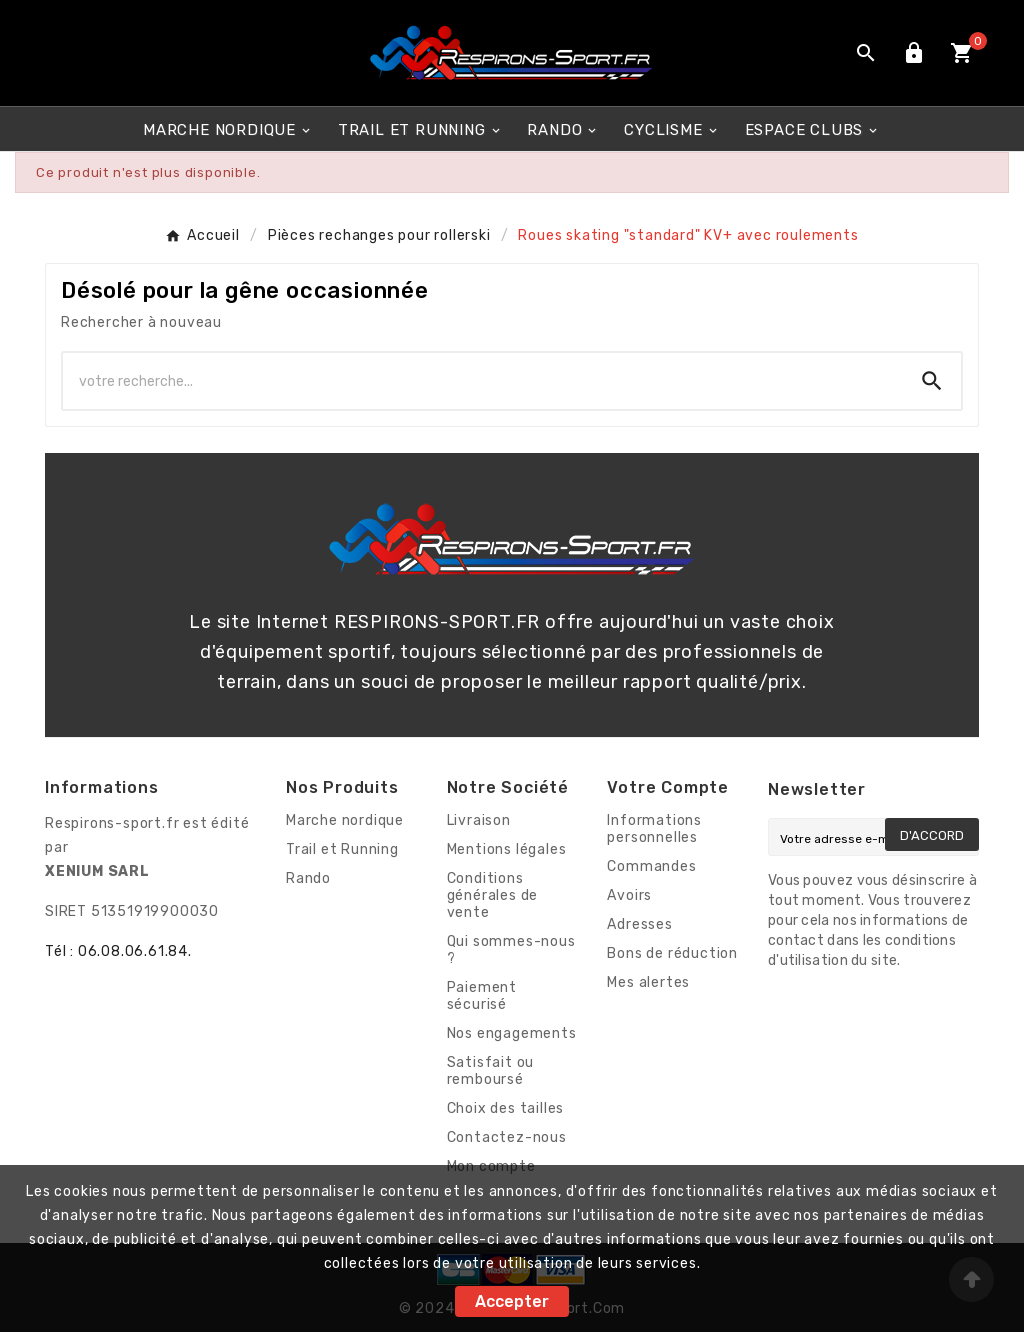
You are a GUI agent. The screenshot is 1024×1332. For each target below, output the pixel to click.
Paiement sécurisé (482, 996)
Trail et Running (342, 849)
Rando (308, 878)
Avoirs (629, 895)
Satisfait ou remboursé (491, 1071)
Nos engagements (512, 1033)
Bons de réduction (672, 953)
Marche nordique (345, 820)
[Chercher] (483, 381)
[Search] (932, 381)
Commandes (651, 866)
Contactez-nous (507, 1137)
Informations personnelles (654, 829)
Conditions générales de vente (493, 895)
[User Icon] (914, 53)
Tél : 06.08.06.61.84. (118, 951)
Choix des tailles (506, 1108)
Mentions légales (507, 849)
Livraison (479, 820)
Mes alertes (648, 982)
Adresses (639, 924)
